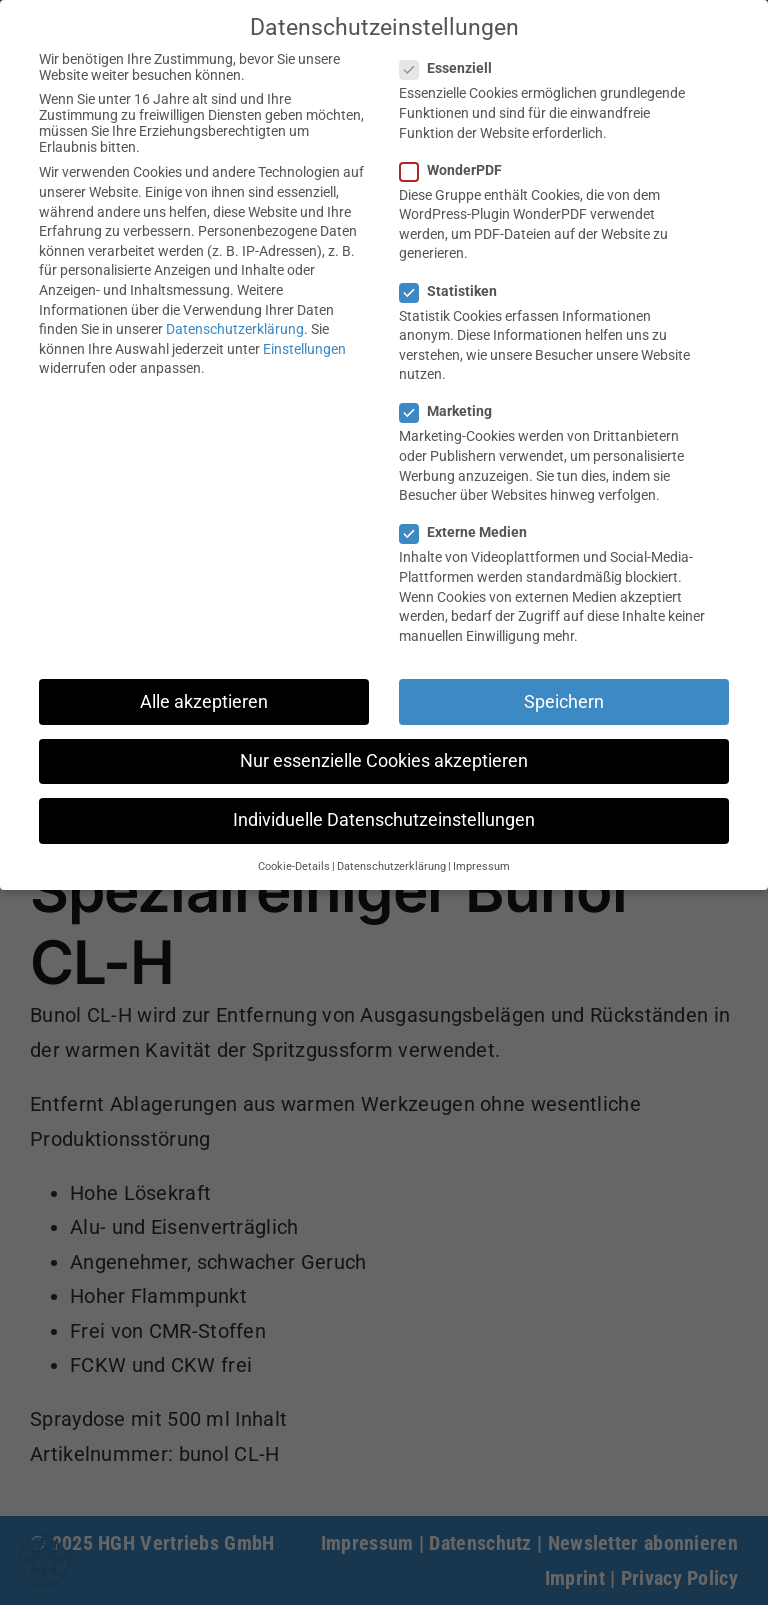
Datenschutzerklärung (235, 329)
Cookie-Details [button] (294, 866)
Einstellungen (304, 349)
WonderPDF (459, 170)
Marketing (454, 411)
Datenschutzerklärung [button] (391, 866)
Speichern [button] (564, 702)
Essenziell (454, 68)
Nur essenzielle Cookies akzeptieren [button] (384, 761)
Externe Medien (471, 532)
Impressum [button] (481, 866)
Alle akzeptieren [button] (204, 702)
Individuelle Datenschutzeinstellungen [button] (384, 820)
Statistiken (456, 291)
